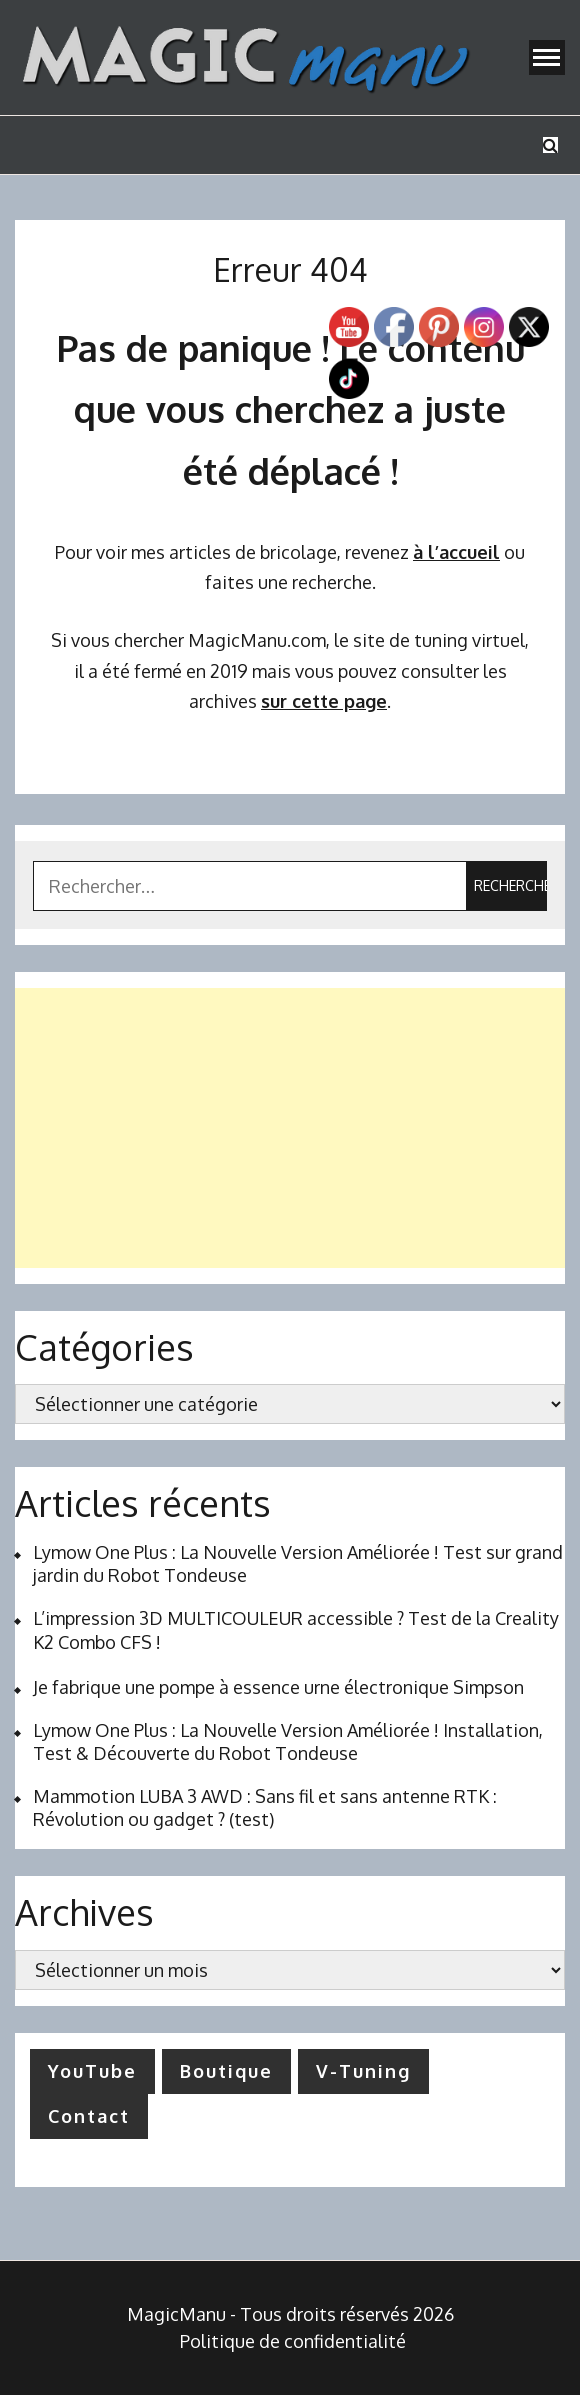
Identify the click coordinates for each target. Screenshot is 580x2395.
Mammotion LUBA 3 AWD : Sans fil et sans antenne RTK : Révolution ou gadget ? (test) (265, 1807)
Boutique (226, 2071)
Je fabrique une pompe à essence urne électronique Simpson (278, 1687)
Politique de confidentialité (293, 2341)
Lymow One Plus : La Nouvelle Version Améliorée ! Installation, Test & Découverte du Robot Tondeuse (288, 1741)
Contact (89, 2116)
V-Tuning (363, 2071)
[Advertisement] (290, 1128)
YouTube (92, 2071)
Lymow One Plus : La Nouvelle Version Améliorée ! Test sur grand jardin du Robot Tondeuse (298, 1563)
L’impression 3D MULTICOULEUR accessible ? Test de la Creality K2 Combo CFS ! (296, 1629)
